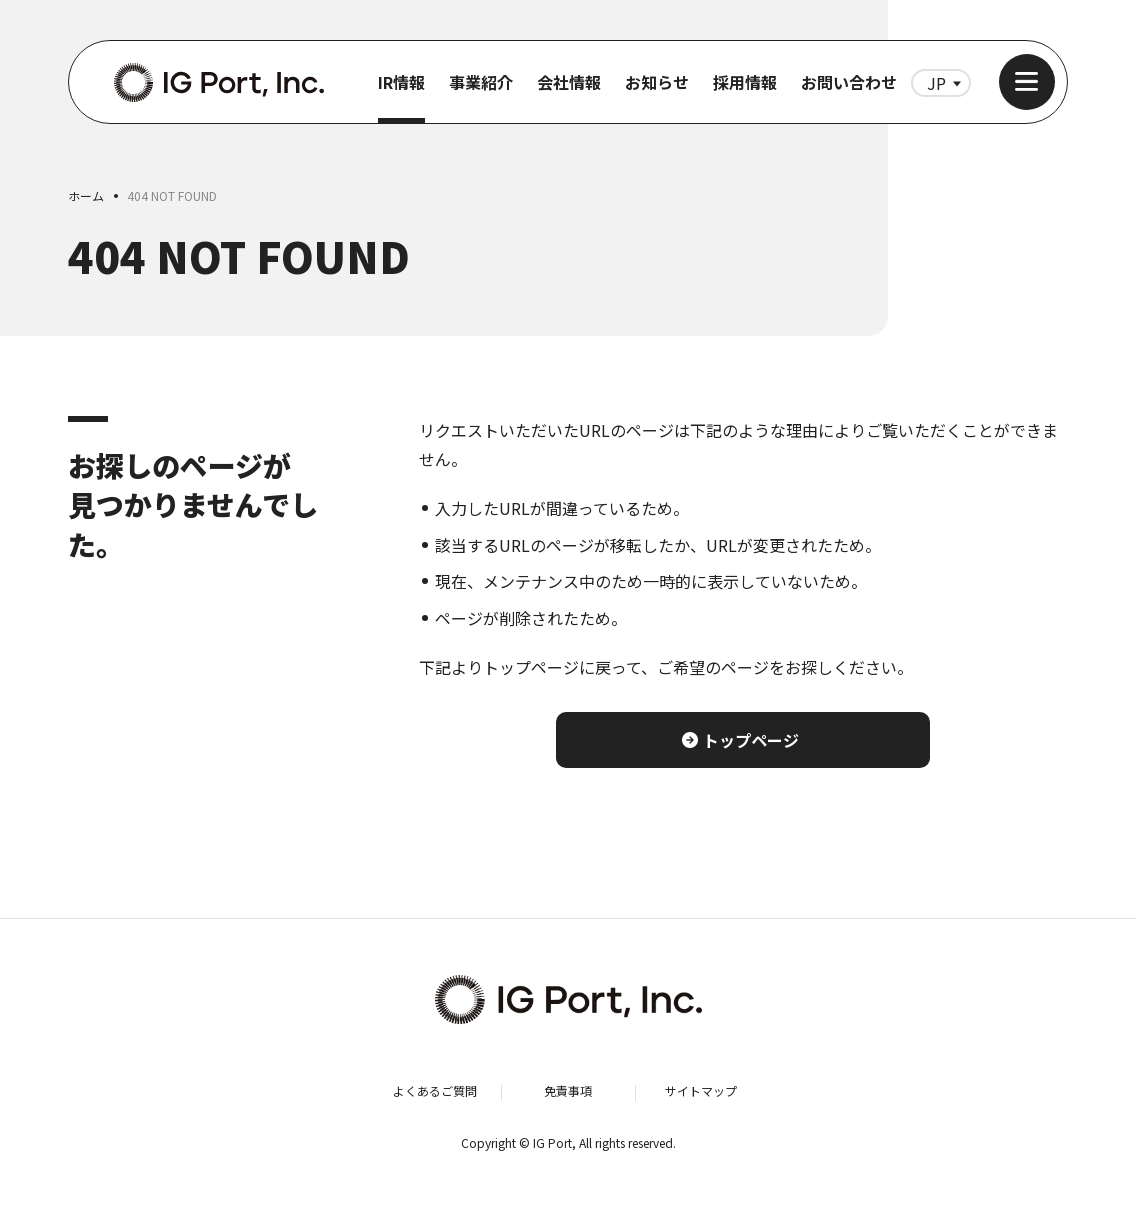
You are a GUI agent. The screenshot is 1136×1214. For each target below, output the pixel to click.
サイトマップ (701, 1090)
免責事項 (568, 1090)
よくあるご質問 (435, 1090)
